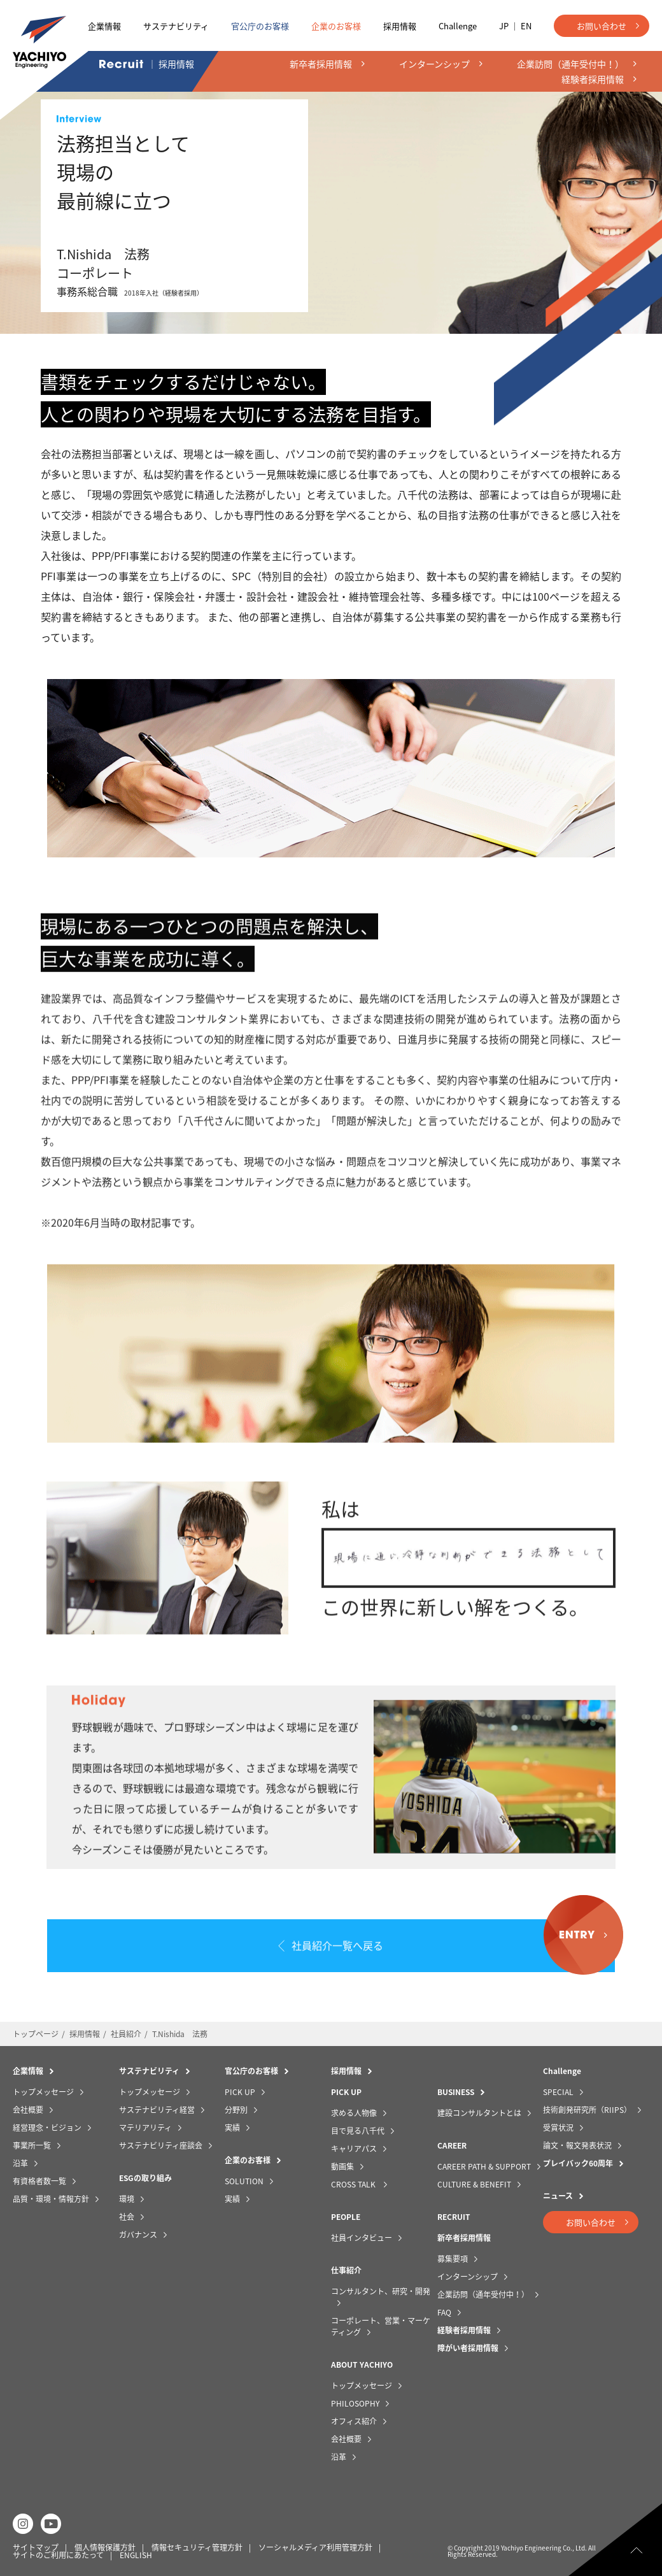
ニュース (558, 2192)
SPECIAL (558, 2088)
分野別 (236, 2106)
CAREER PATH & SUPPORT (484, 2163)
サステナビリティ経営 (157, 2106)
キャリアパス (354, 2145)
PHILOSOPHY (355, 2400)
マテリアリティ (145, 2124)
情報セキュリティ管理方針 (197, 2544)
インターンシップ (467, 2273)
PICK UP (240, 2088)
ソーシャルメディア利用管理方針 (315, 2544)
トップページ (36, 2030)
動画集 (342, 2163)
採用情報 (399, 26)
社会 (126, 2213)
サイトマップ (36, 2544)
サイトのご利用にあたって (58, 2552)
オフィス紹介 (354, 2418)
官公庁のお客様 (260, 26)
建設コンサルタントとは (479, 2109)
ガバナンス (138, 2231)
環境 (126, 2195)
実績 (232, 2124)
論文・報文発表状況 (577, 2142)
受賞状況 (558, 2124)
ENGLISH (136, 2552)
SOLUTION (244, 2178)
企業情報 (104, 26)
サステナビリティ (176, 26)
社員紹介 (126, 2030)
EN (526, 26)
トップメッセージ (43, 2088)
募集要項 (452, 2255)
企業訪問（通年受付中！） (483, 2291)
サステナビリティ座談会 (160, 2142)
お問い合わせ (601, 26)
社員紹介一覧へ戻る (338, 1948)
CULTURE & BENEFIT (474, 2181)
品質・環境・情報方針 (51, 2195)
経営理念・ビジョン (47, 2124)
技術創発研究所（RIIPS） (587, 2106)
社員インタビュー (361, 2234)
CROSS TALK (354, 2181)
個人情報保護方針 (105, 2544)
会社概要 (28, 2106)
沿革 (20, 2160)
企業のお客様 (336, 26)
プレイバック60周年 (578, 2160)
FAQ (444, 2309)
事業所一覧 (32, 2142)
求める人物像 (354, 2109)
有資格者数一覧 (39, 2178)
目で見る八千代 (357, 2127)
